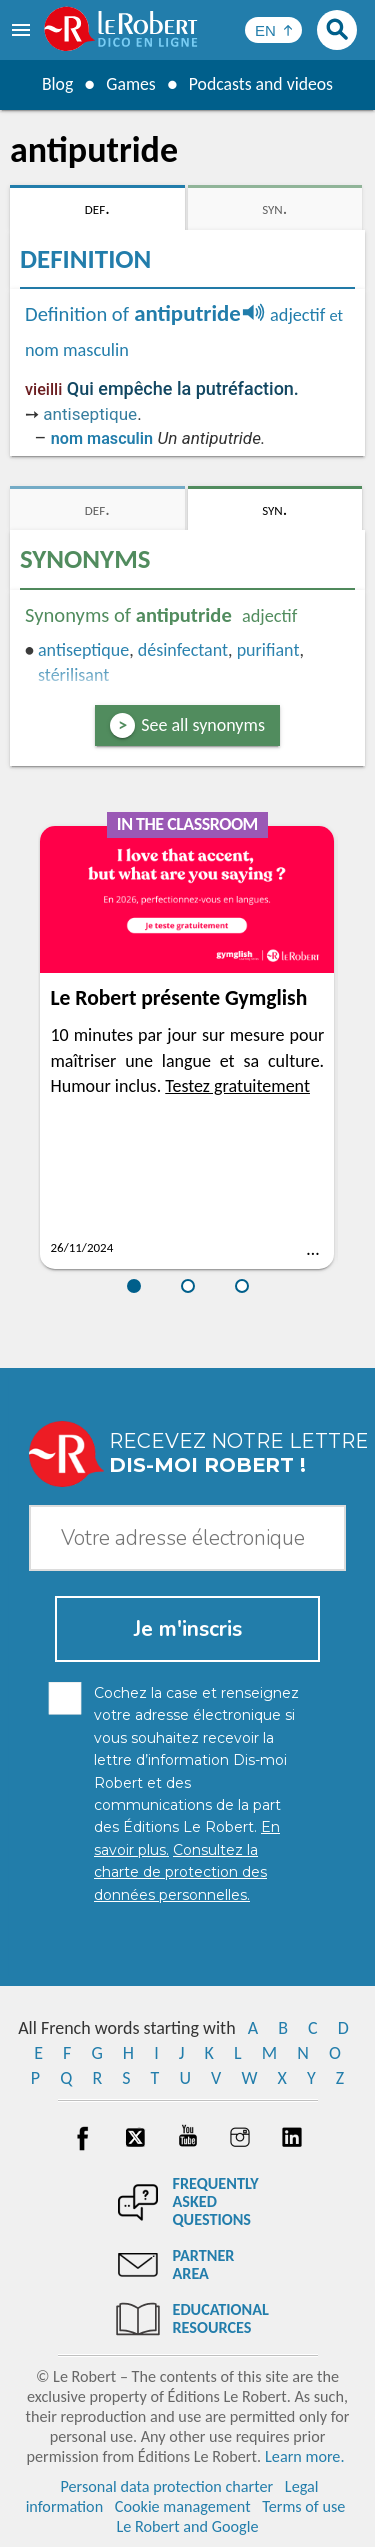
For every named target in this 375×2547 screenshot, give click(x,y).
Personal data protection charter (166, 2486)
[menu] (23, 30)
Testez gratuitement (237, 1086)
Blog (56, 84)
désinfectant (183, 650)
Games (130, 84)
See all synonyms (203, 725)
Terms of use (303, 2506)
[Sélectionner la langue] (273, 30)
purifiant (268, 650)
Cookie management (183, 2506)
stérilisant (73, 675)
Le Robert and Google (188, 2526)
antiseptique (90, 414)
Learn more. (304, 2456)
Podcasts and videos (261, 84)
